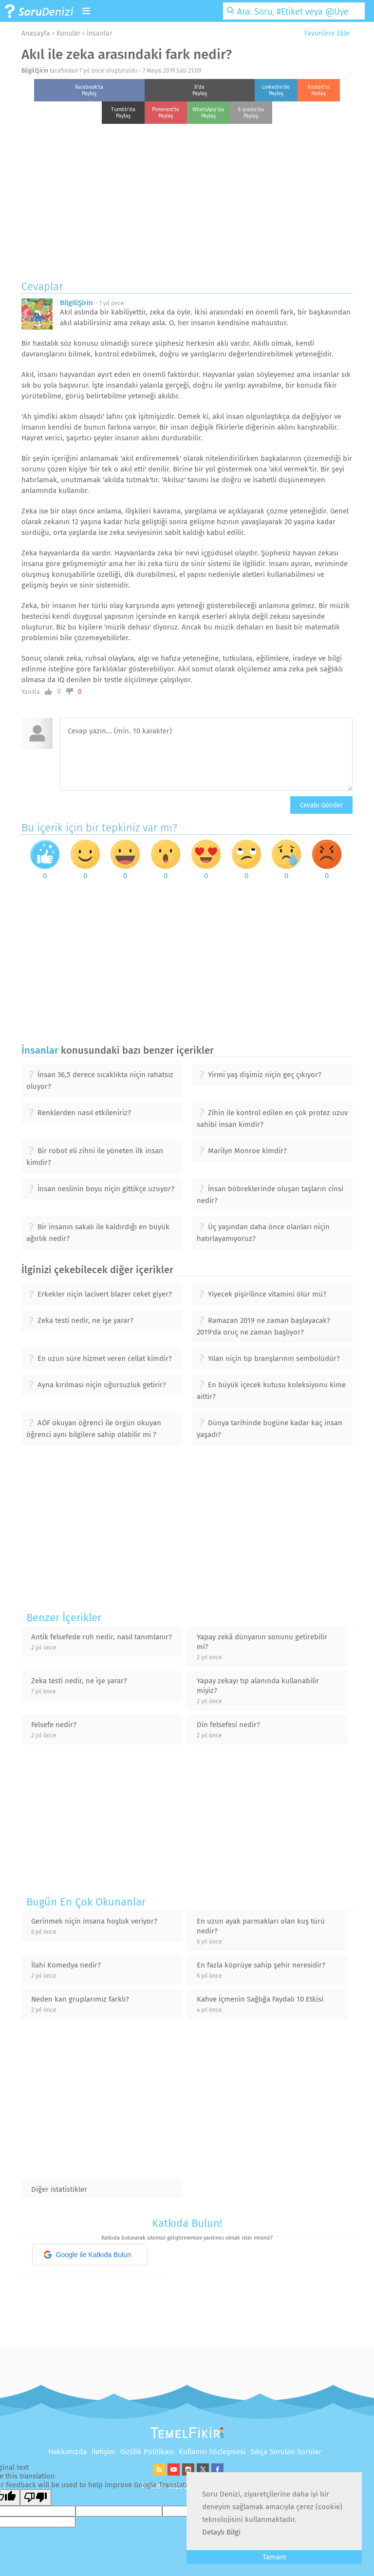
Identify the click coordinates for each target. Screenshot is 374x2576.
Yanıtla (30, 691)
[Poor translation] (35, 2497)
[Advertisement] (187, 199)
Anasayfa (35, 33)
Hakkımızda (67, 2451)
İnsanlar (99, 33)
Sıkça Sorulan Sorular (285, 2451)
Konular (68, 33)
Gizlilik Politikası (147, 2451)
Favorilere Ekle (323, 33)
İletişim (103, 2451)
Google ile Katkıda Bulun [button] (87, 2254)
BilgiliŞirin (34, 70)
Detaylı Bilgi (221, 2532)
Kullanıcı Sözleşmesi (212, 2451)
